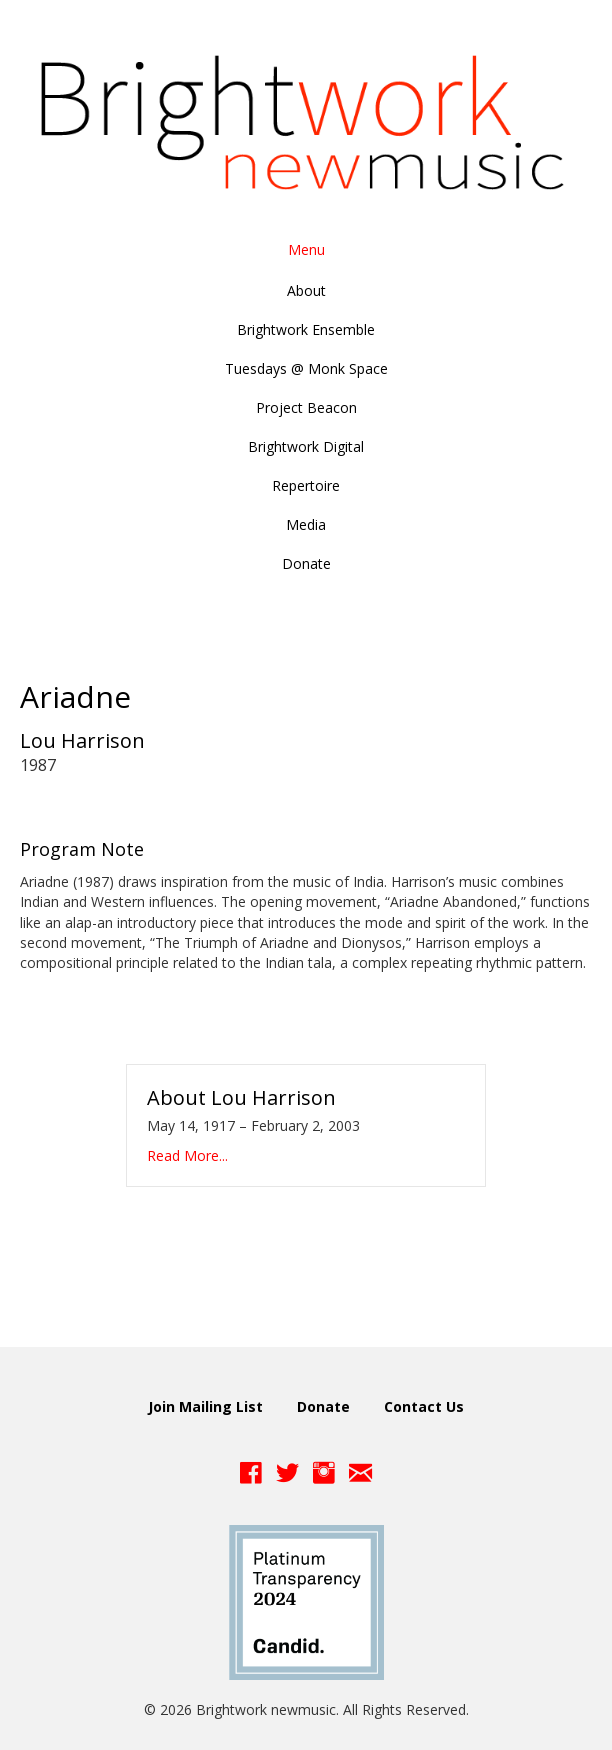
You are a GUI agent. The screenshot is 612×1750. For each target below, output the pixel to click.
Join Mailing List (205, 1406)
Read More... (187, 1155)
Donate (323, 1406)
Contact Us (424, 1406)
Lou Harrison (82, 740)
